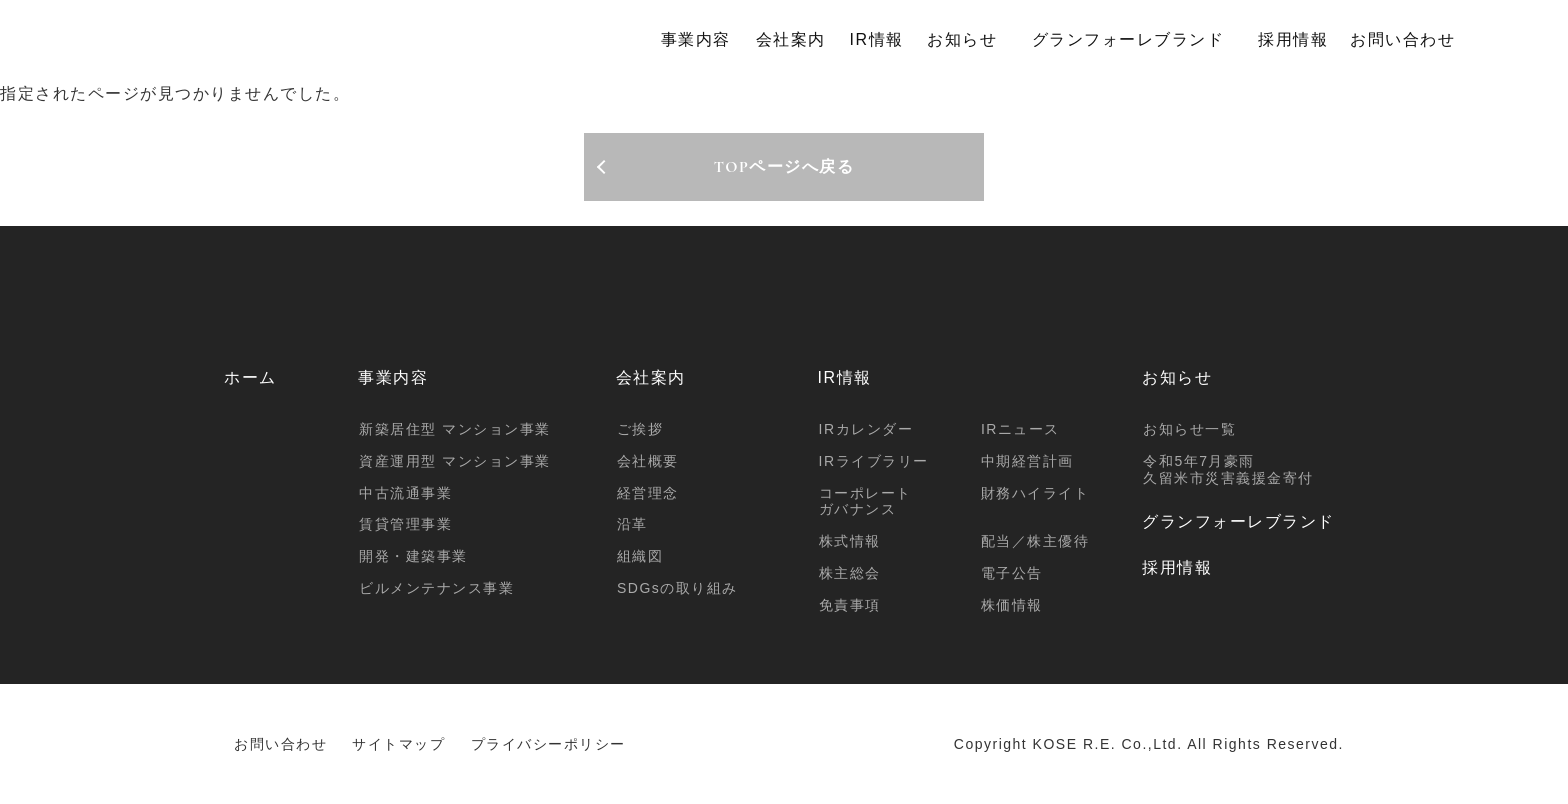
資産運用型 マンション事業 (454, 461)
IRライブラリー (874, 461)
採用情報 (1293, 39)
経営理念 (648, 493)
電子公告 (1012, 573)
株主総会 (850, 573)
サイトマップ (398, 744)
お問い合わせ (1402, 39)
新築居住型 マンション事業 (454, 429)
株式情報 (850, 541)
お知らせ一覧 (1189, 429)
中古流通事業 (405, 493)
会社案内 (791, 39)
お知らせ (962, 39)
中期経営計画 (1027, 461)
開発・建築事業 (413, 556)
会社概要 (648, 461)
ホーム (250, 377)
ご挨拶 (640, 429)
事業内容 (696, 39)
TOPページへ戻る (784, 167)
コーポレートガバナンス (865, 501)
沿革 (632, 524)
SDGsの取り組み (677, 588)
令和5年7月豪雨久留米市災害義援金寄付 (1228, 469)
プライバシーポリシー (548, 744)
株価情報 (1012, 605)
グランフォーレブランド (1128, 39)
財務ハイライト (1035, 493)
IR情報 (877, 39)
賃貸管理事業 (405, 524)
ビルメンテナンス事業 (436, 588)
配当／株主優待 (1035, 541)
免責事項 (850, 605)
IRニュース (1020, 429)
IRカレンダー (866, 429)
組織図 (640, 556)
